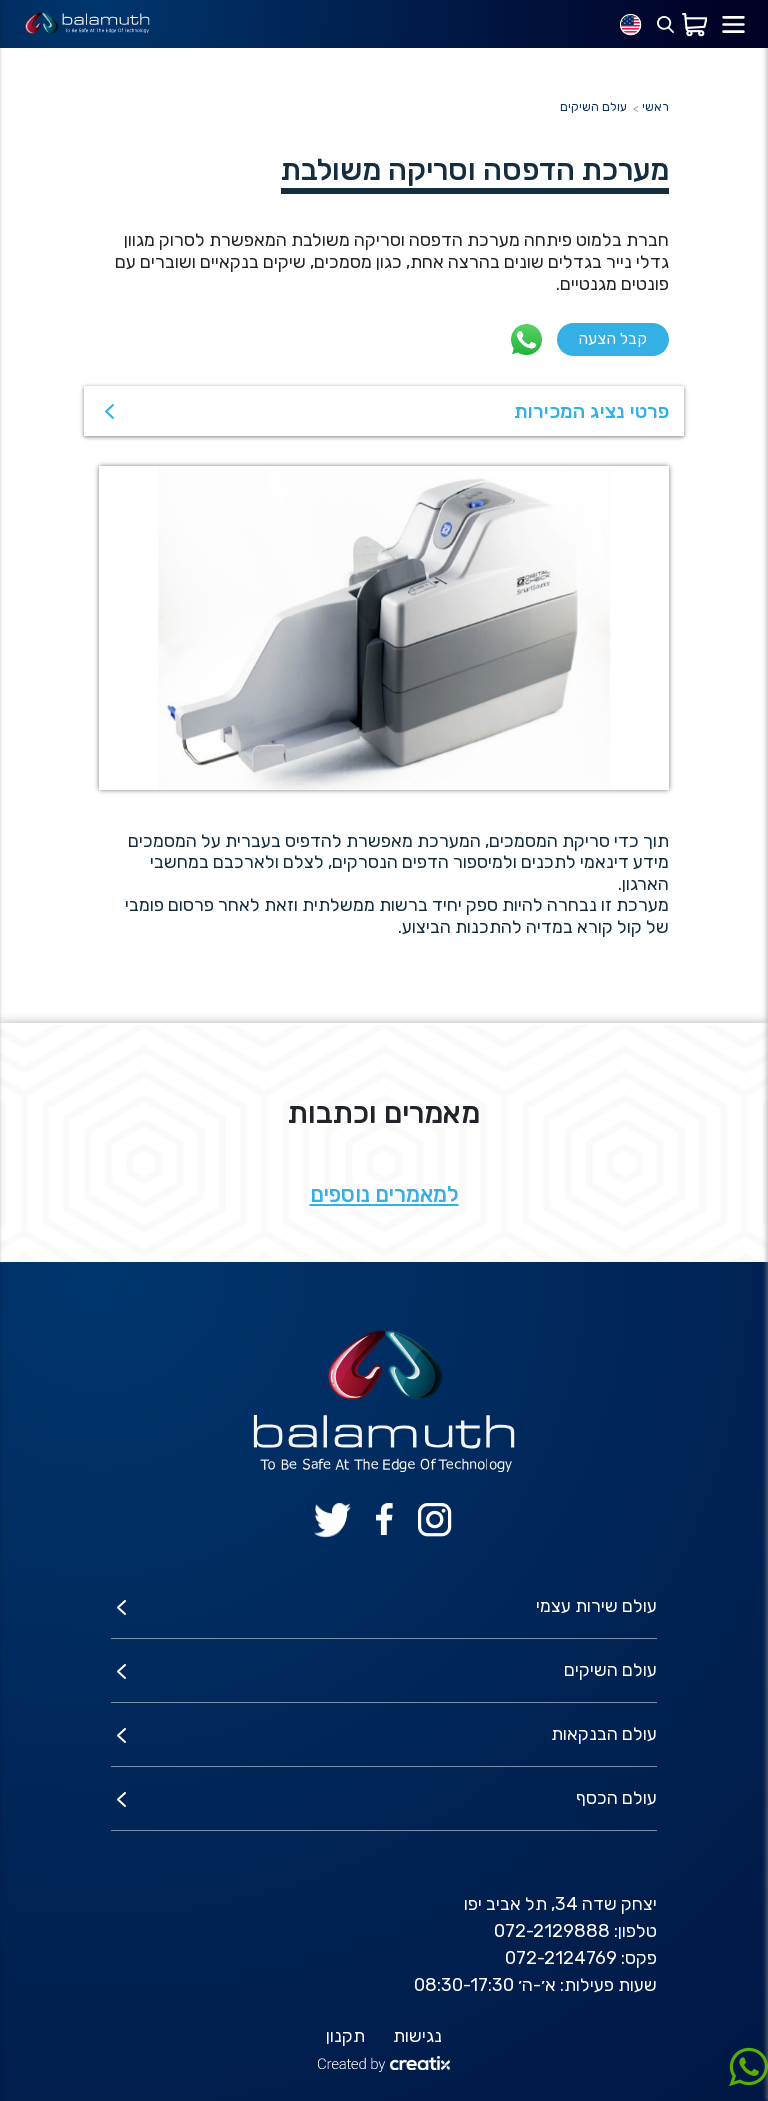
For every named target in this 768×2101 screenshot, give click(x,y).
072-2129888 (552, 1931)
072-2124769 (561, 1958)
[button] (384, 411)
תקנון (345, 2036)
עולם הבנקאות (604, 1734)
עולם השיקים (593, 107)
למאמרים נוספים (384, 1194)
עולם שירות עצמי (596, 1606)
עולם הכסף (616, 1798)
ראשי (655, 107)
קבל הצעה (612, 338)
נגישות (417, 2036)
